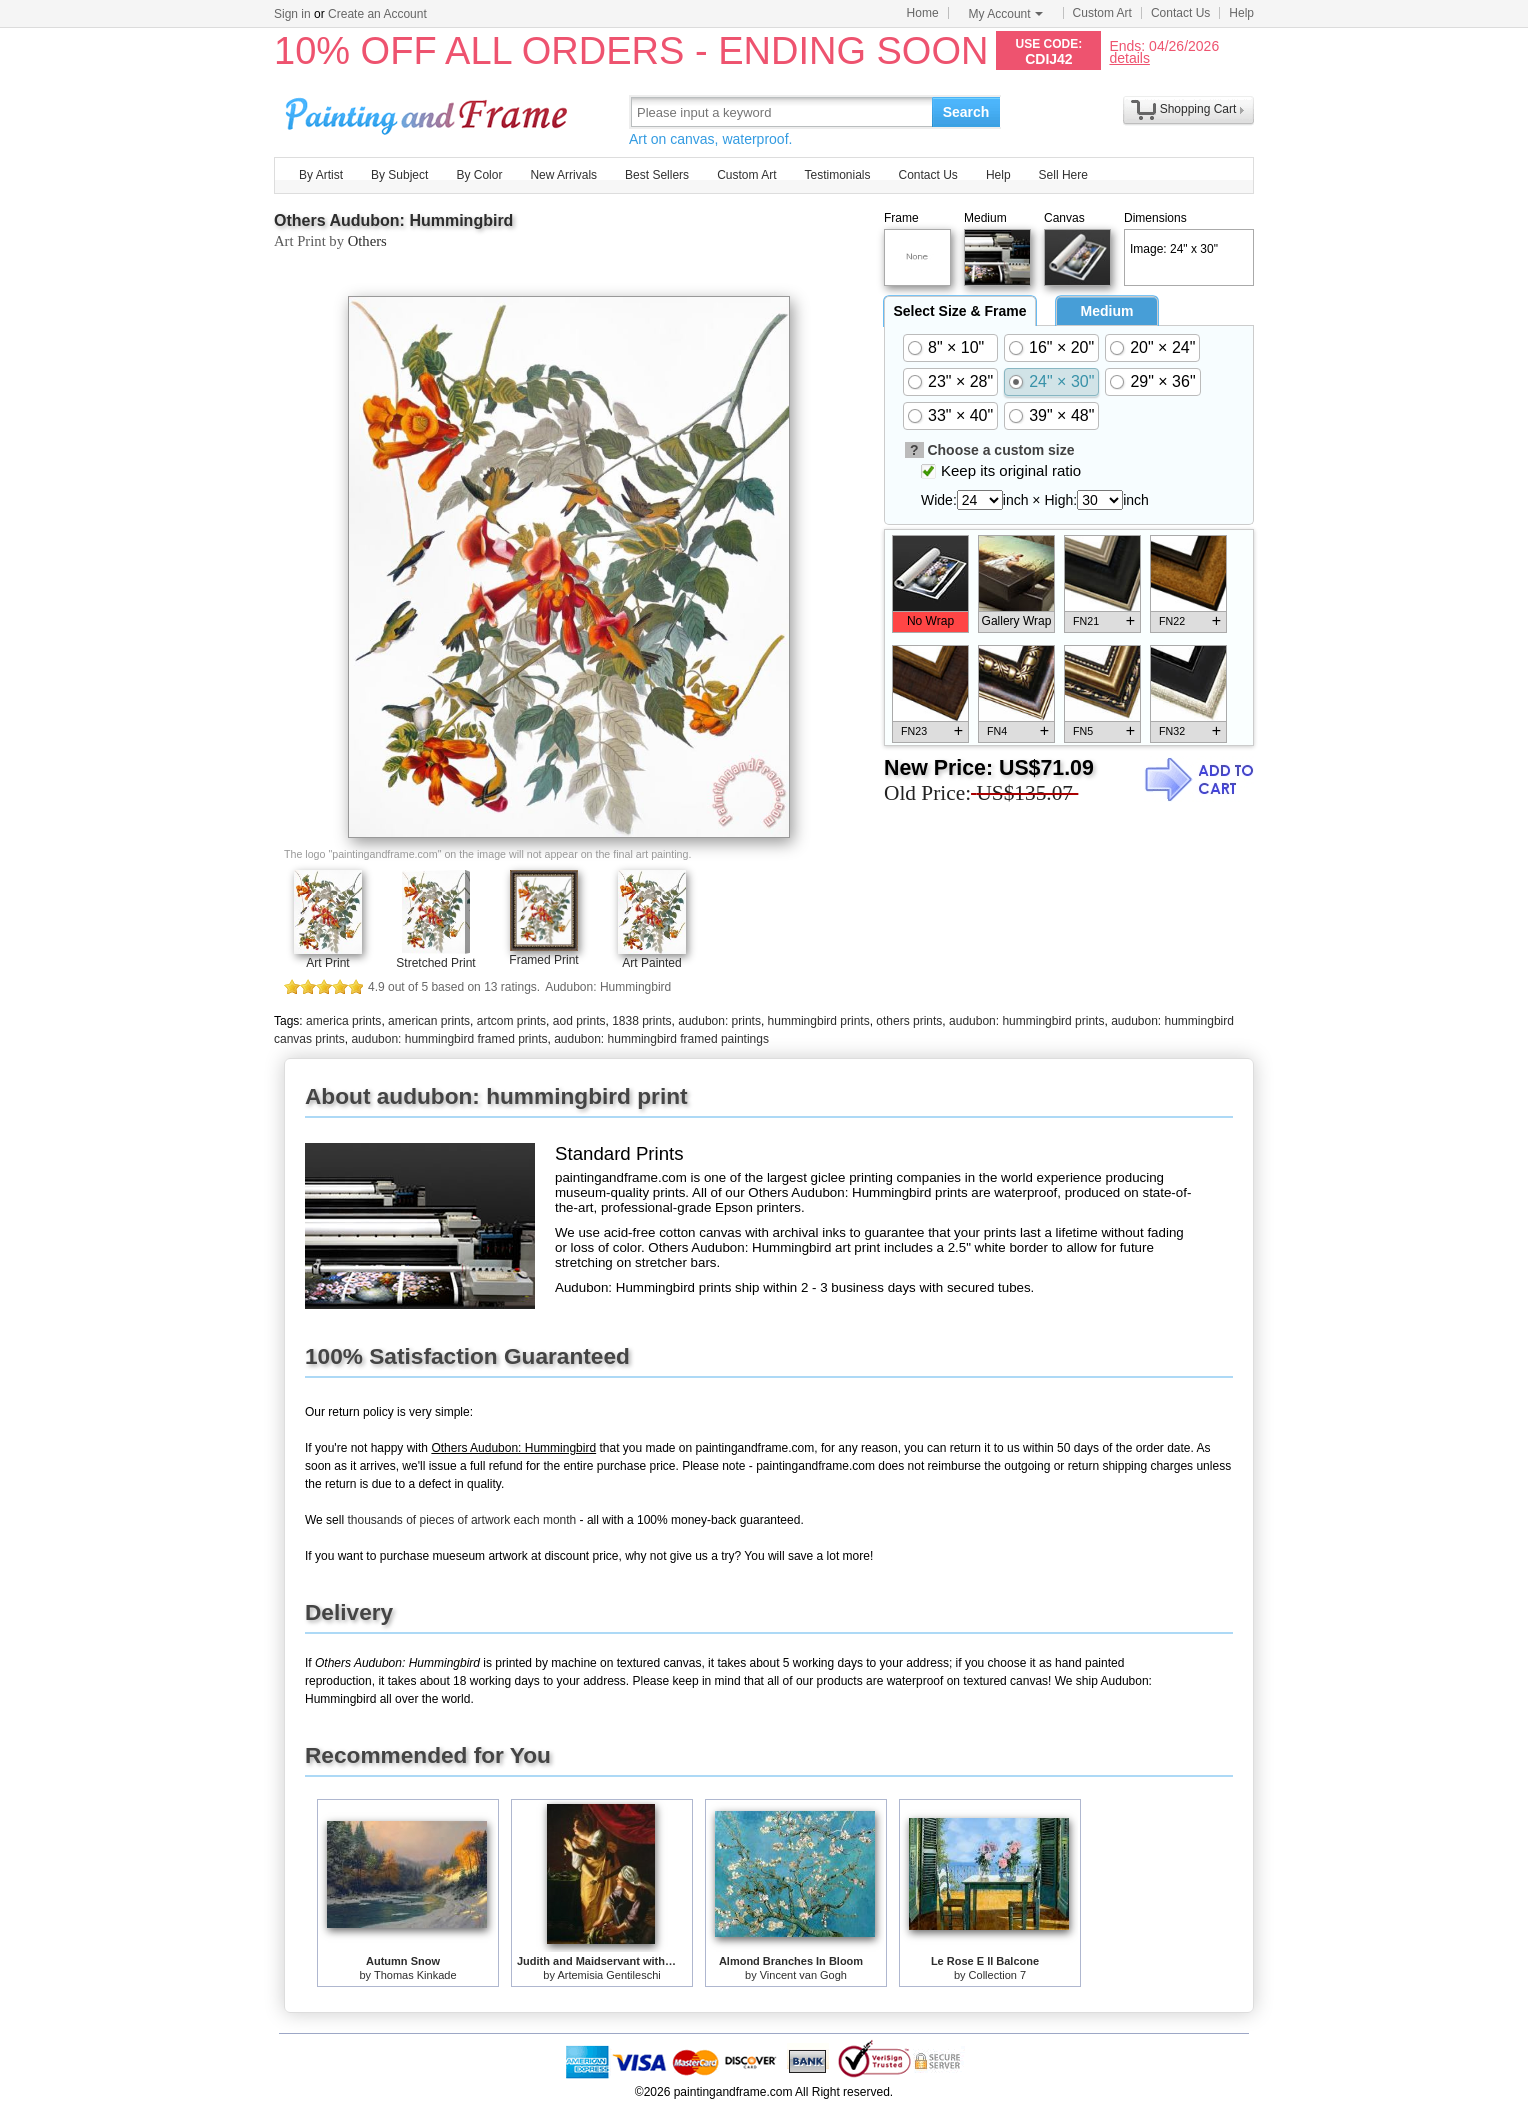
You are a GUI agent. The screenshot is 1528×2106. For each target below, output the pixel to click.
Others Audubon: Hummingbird (393, 220)
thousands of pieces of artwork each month (461, 1520)
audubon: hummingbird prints (1026, 1021)
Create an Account (377, 14)
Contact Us (1180, 13)
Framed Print (543, 960)
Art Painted (651, 963)
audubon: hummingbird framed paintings (661, 1039)
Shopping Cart (1198, 109)
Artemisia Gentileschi (608, 1975)
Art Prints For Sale (429, 111)
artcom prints (511, 1021)
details (1129, 57)
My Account (1006, 14)
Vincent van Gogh (803, 1975)
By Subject (399, 175)
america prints (343, 1021)
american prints (429, 1021)
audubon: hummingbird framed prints (449, 1039)
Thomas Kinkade (415, 1975)
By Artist (321, 175)
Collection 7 (997, 1975)
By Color (479, 175)
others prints (909, 1021)
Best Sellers (657, 175)
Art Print (327, 963)
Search (966, 112)
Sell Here (1063, 175)
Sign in (292, 14)
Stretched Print (435, 963)
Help (1241, 13)
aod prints (579, 1021)
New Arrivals (563, 175)
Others (367, 241)
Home (923, 13)
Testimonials (837, 175)
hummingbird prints (819, 1021)
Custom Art (1102, 13)
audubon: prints (719, 1021)
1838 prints (641, 1021)
